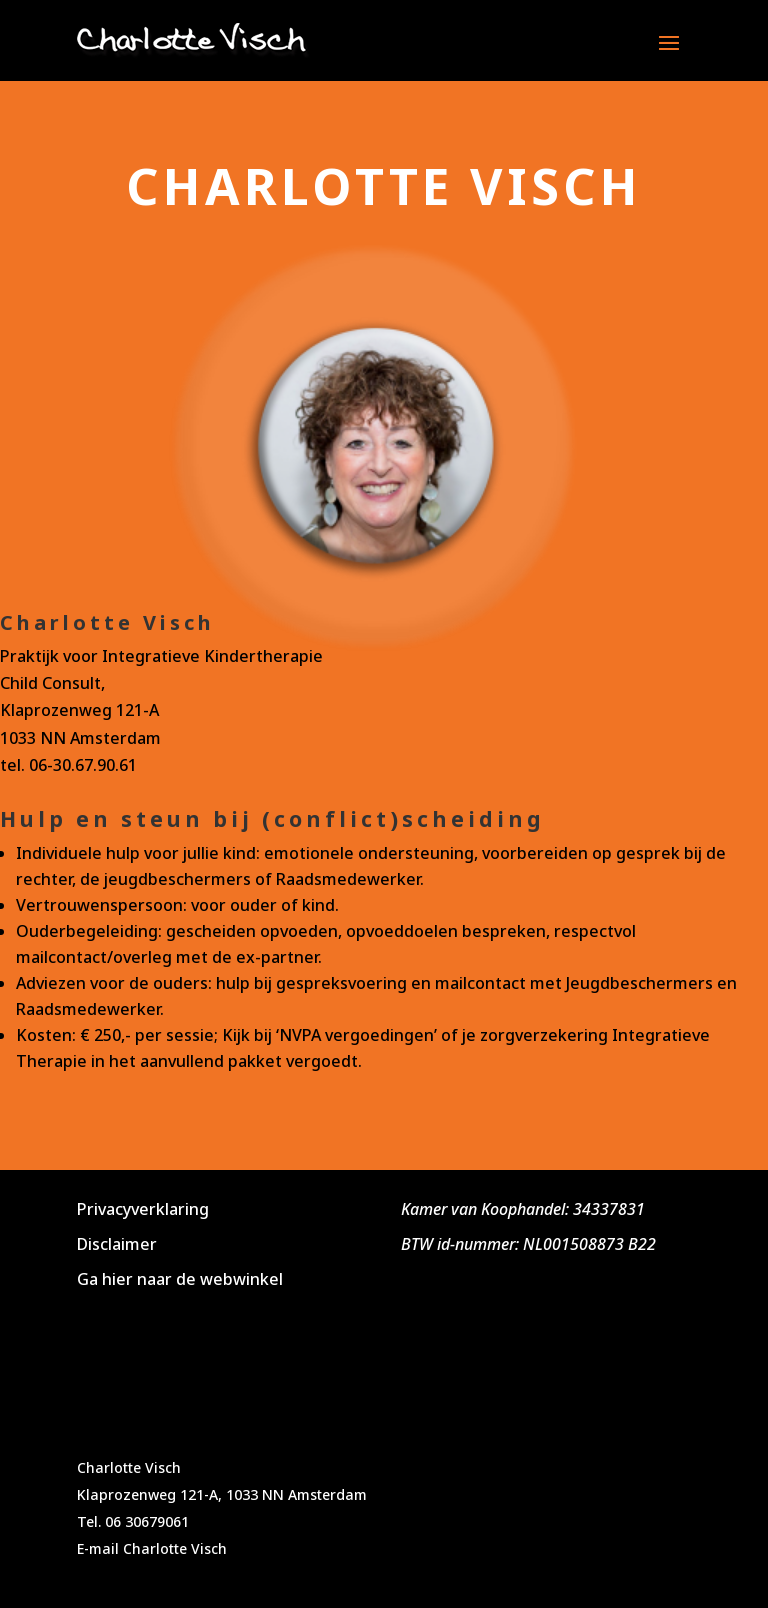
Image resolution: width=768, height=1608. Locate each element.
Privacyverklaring (143, 1209)
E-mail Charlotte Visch (152, 1548)
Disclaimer (117, 1244)
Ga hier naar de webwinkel (180, 1279)
